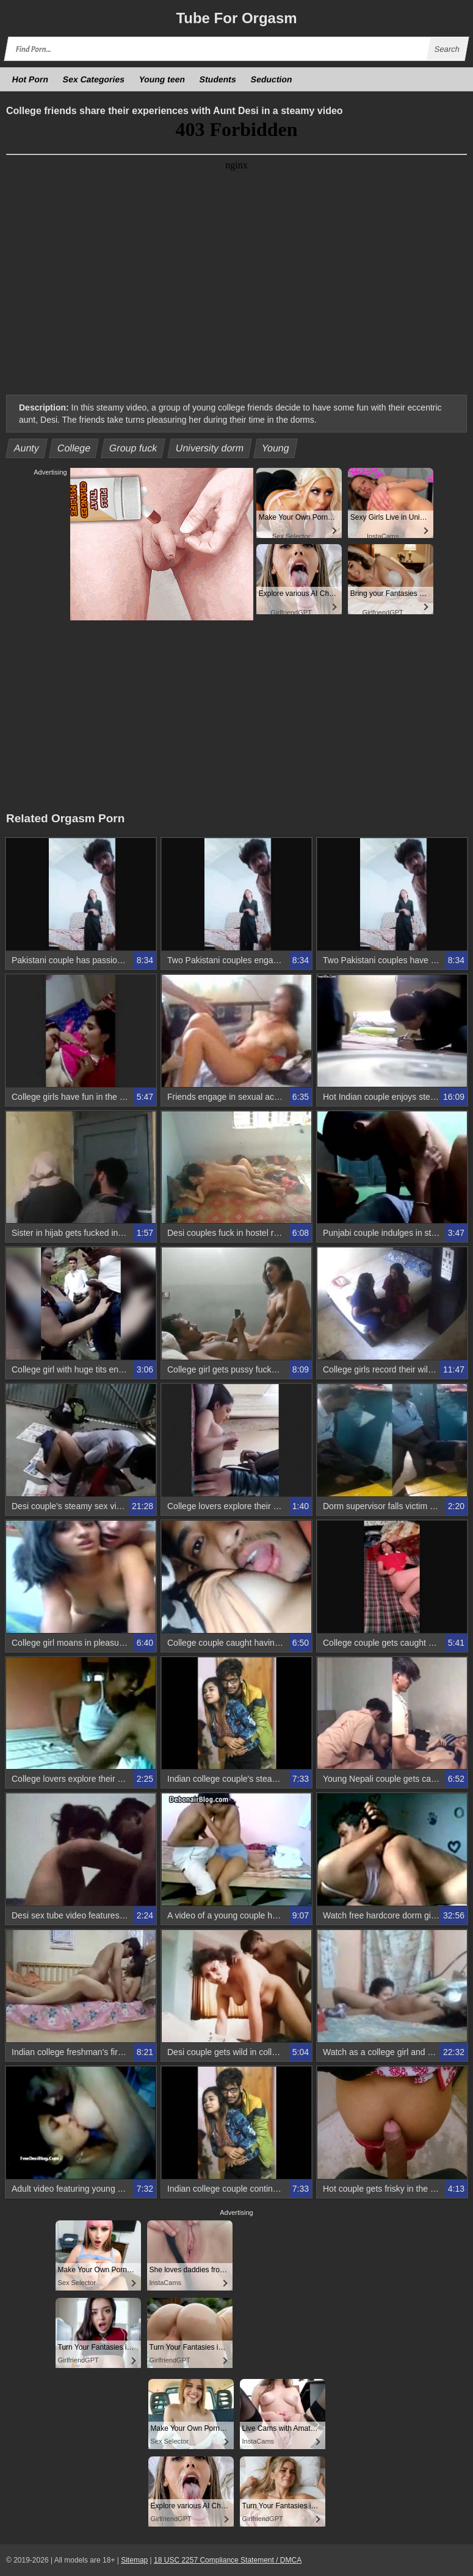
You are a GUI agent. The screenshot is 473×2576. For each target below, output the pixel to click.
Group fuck (133, 448)
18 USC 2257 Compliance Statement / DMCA (227, 2560)
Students (218, 79)
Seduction (271, 79)
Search (446, 49)
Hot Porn (30, 79)
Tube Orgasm (236, 18)
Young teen (162, 79)
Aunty (26, 448)
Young (276, 448)
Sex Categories (94, 79)
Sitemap (134, 2560)
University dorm (209, 448)
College (74, 448)
